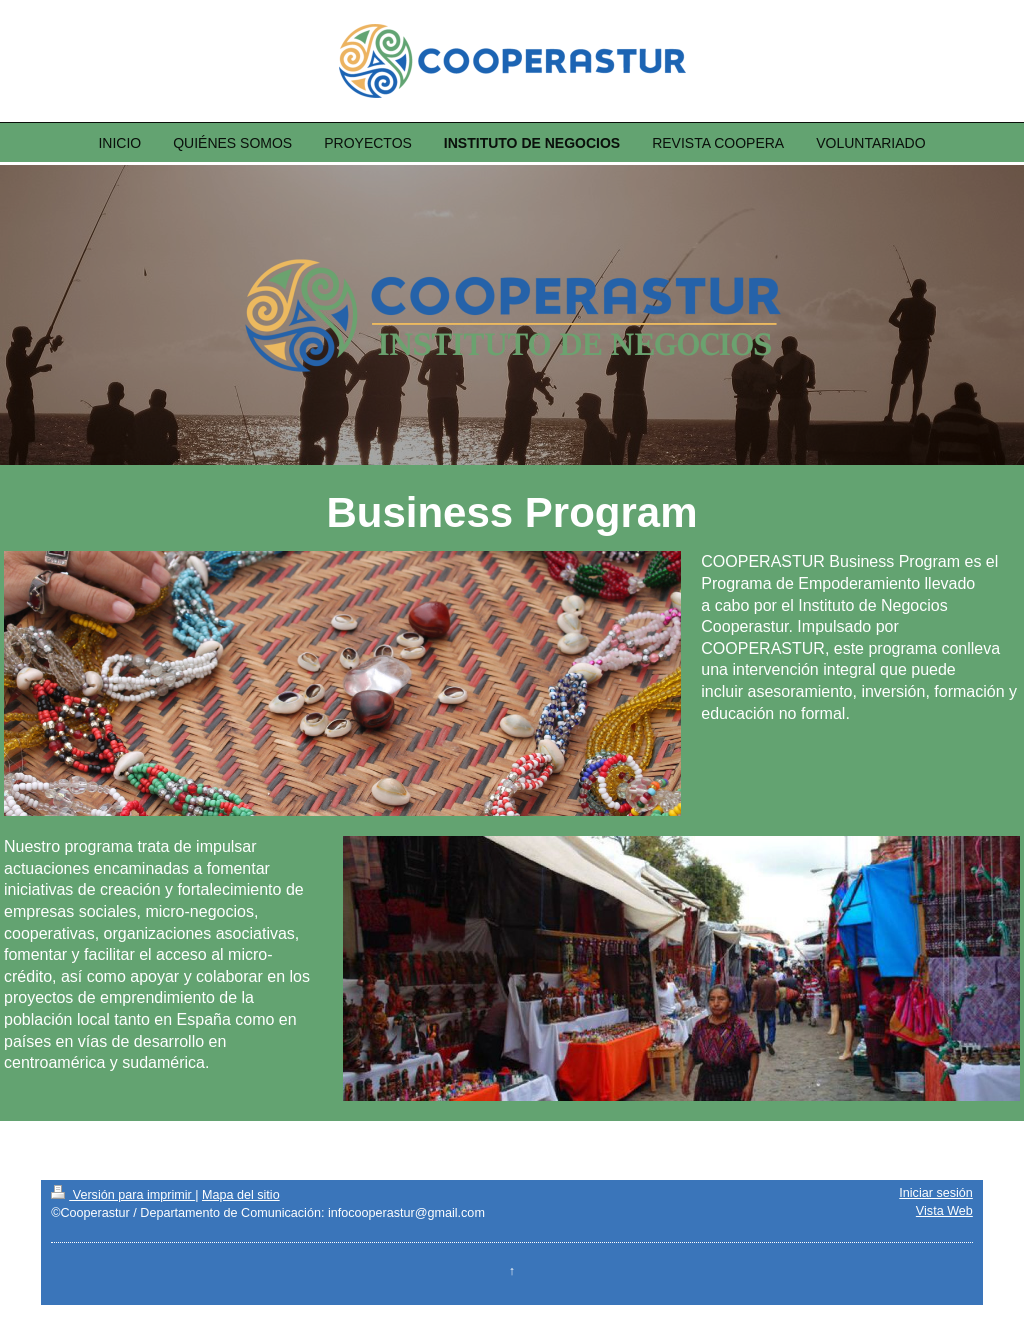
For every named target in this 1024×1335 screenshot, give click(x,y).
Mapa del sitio (241, 1195)
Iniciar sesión (936, 1193)
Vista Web (944, 1211)
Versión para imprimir (123, 1195)
